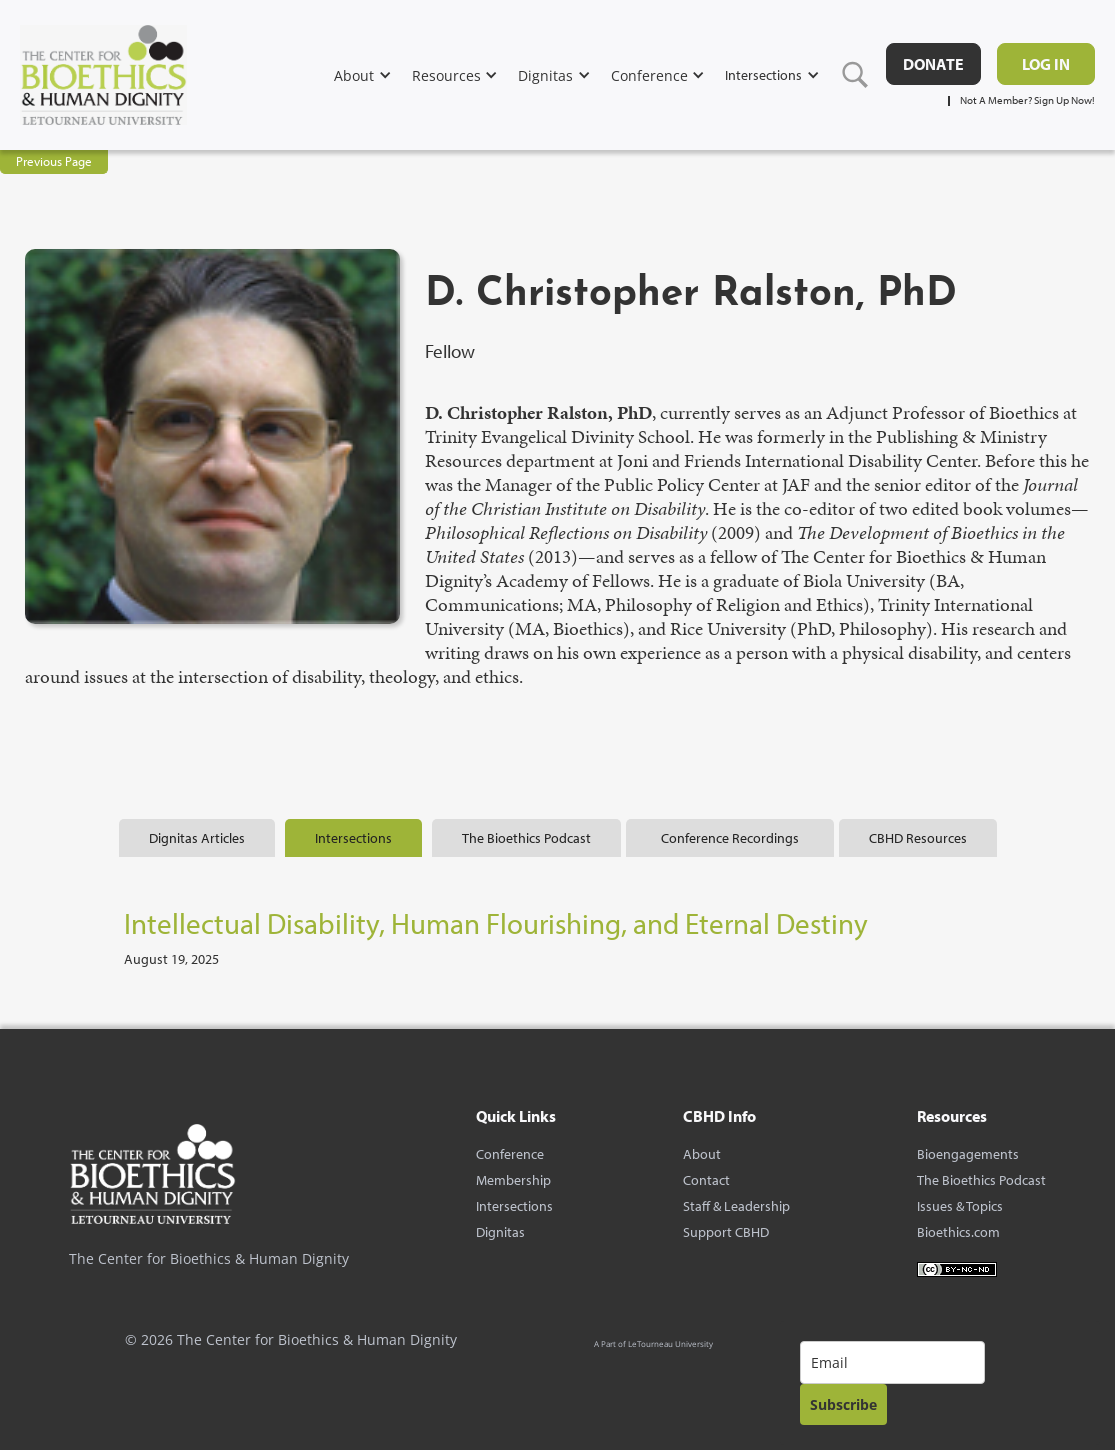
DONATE (933, 64)
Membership (513, 1180)
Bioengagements (968, 1154)
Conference (510, 1154)
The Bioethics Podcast (981, 1180)
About (702, 1154)
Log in (1046, 64)
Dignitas (500, 1232)
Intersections (514, 1206)
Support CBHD (726, 1232)
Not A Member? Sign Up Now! (1027, 100)
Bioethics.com (958, 1232)
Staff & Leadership (736, 1206)
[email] (892, 1362)
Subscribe (843, 1404)
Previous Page (54, 161)
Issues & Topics (960, 1206)
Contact (706, 1180)
